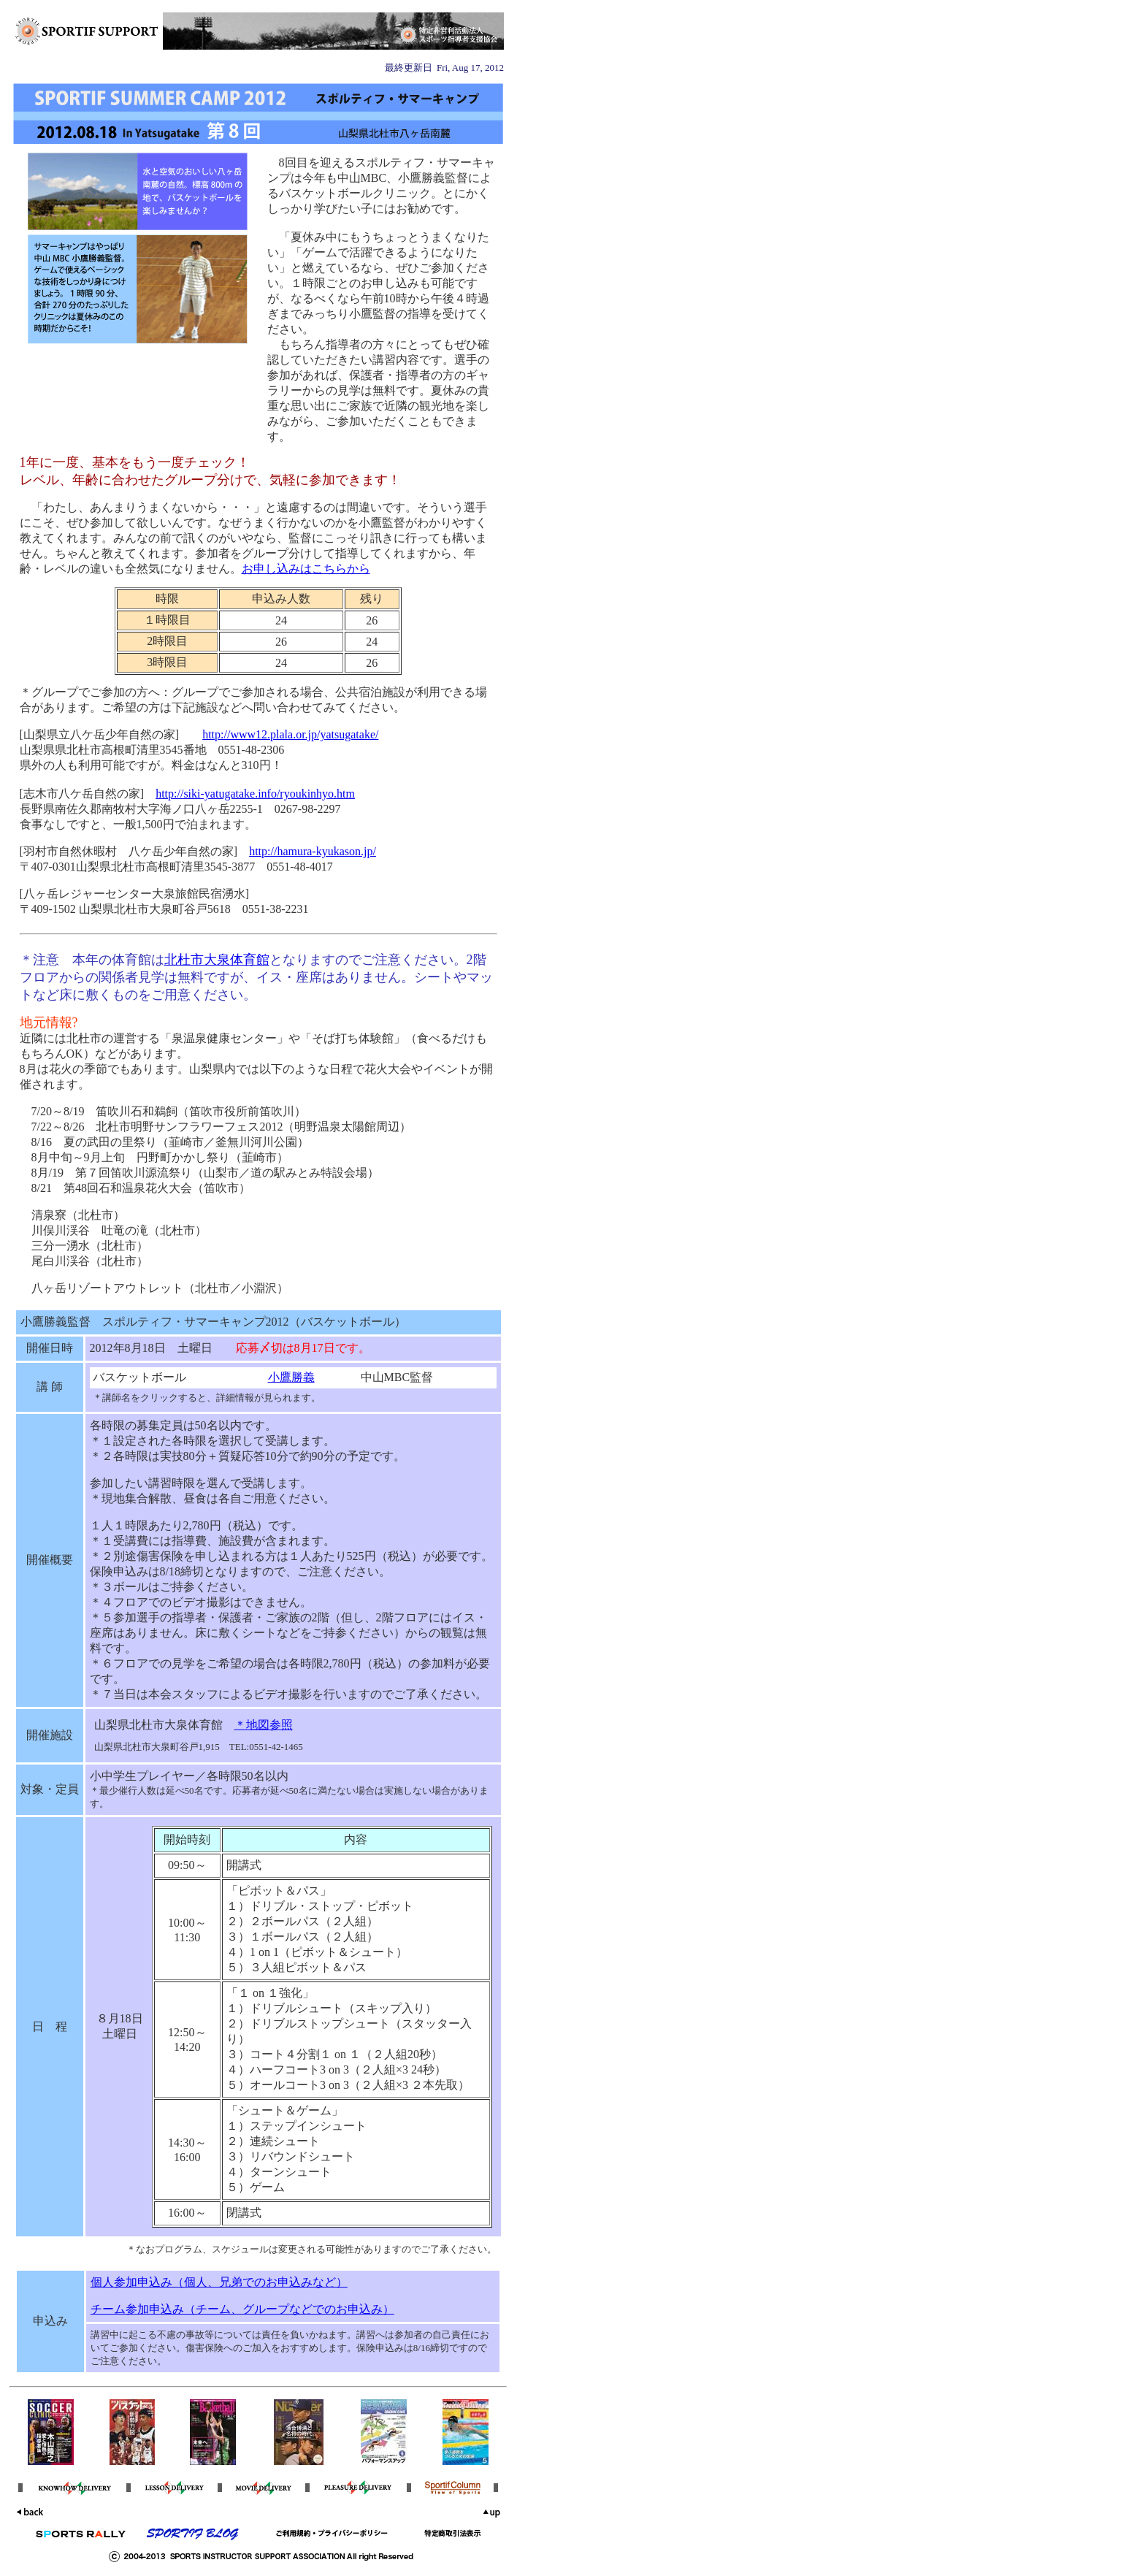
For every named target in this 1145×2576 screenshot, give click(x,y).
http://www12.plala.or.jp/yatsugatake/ (290, 734)
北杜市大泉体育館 (216, 959)
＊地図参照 (263, 1725)
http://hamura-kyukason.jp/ (312, 851)
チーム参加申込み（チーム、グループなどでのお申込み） (242, 2309)
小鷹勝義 (291, 1377)
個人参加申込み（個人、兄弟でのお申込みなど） (219, 2282)
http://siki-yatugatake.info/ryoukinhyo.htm (255, 793)
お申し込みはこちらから (306, 568)
